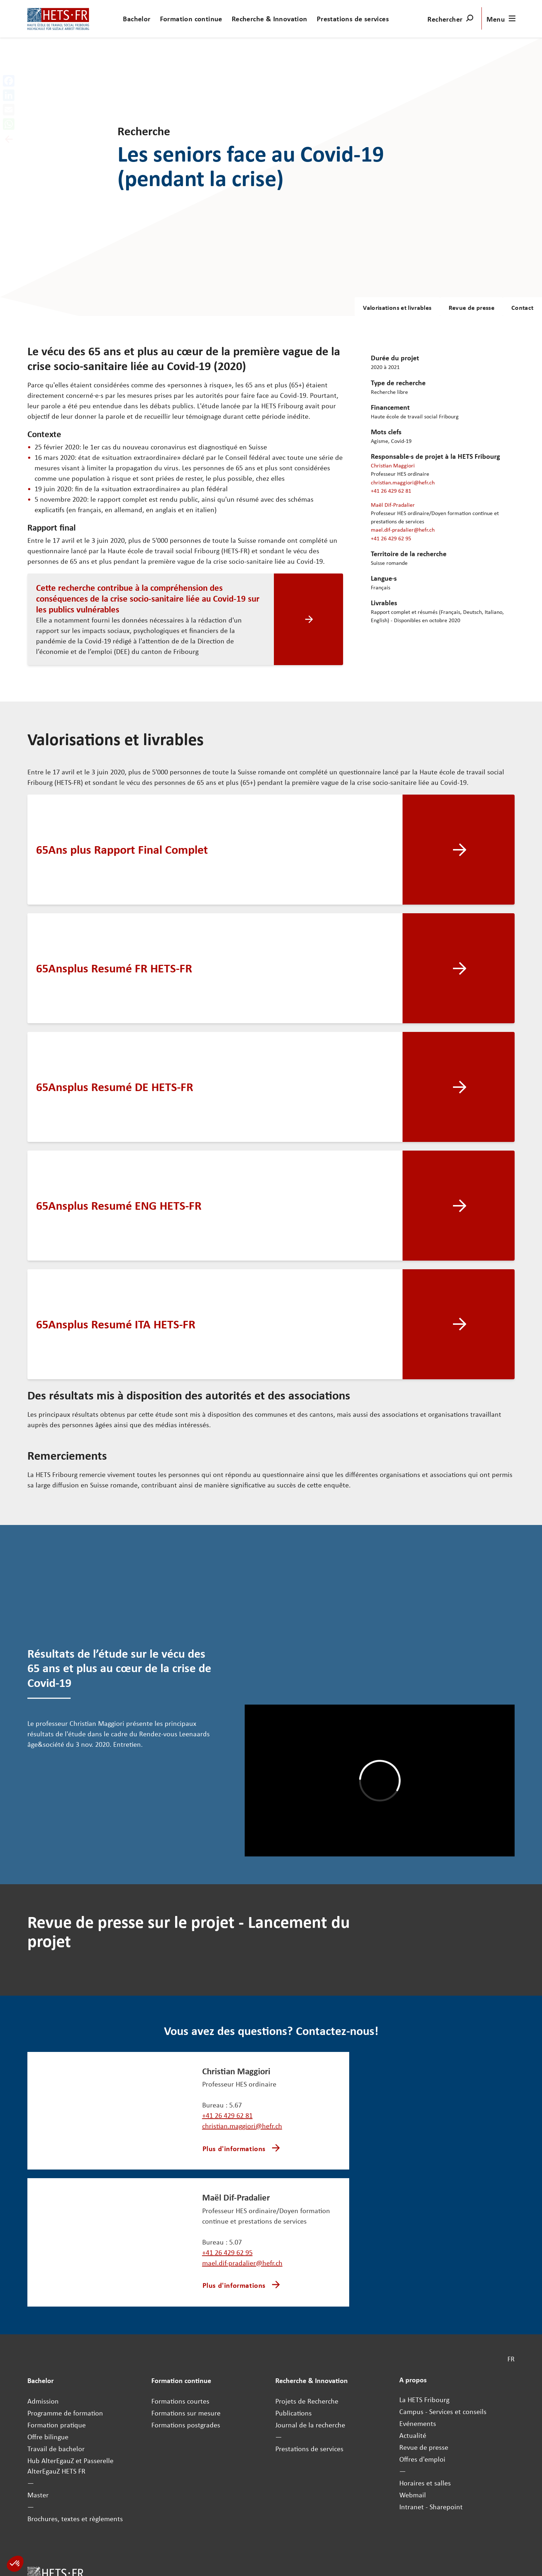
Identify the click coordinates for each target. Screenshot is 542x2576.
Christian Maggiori (393, 465)
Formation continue (191, 18)
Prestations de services (353, 18)
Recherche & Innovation (269, 18)
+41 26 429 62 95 (391, 538)
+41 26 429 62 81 (391, 490)
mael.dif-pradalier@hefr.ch (403, 529)
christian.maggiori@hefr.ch (403, 482)
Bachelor (136, 18)
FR (511, 2359)
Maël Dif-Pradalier (393, 505)
